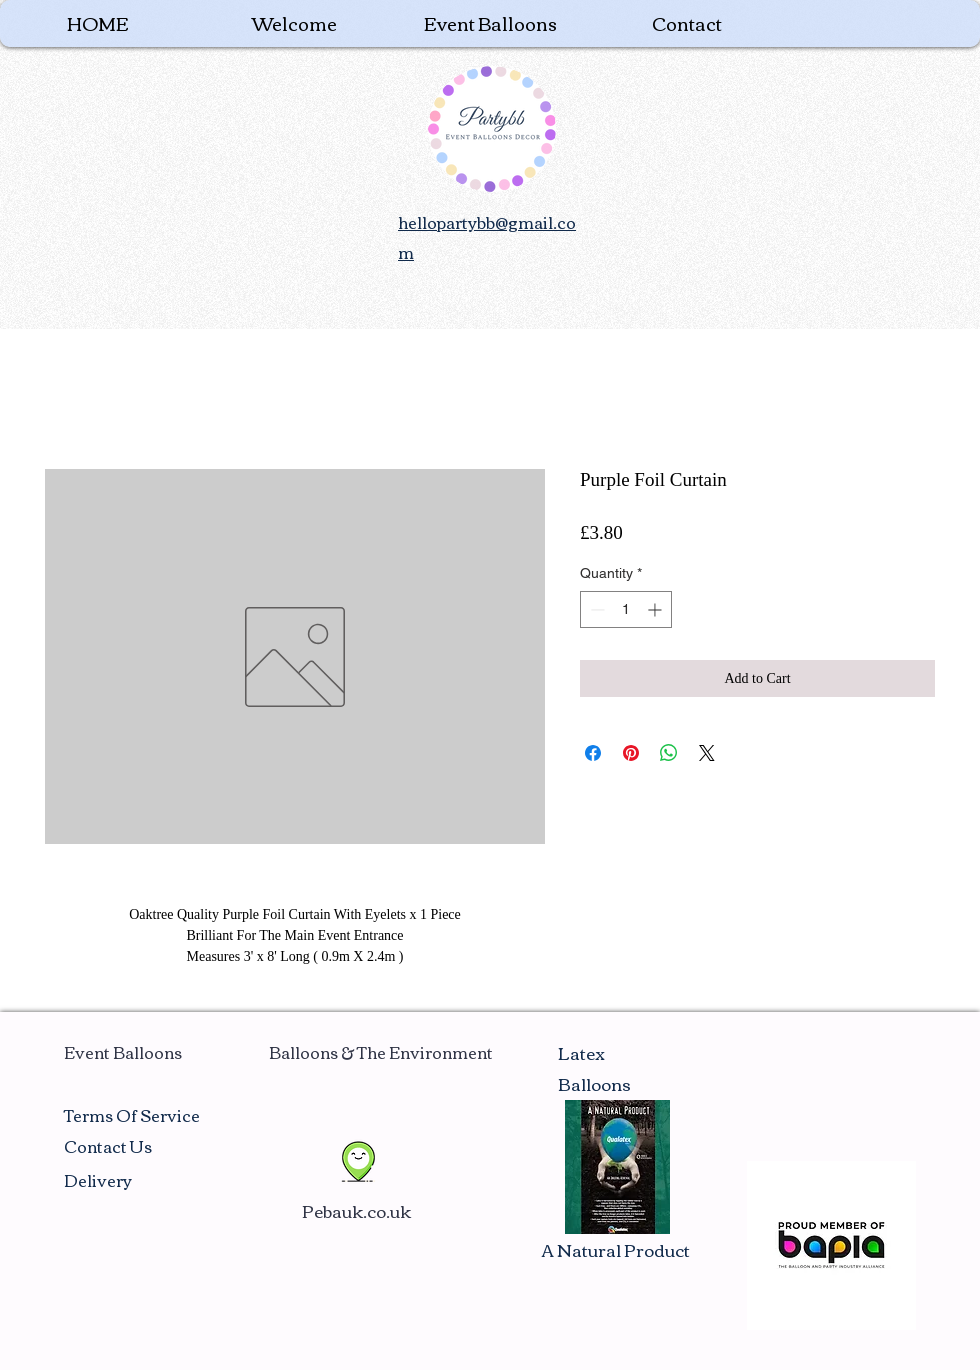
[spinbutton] (626, 609)
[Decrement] (595, 609)
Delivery (98, 1180)
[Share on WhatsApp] (669, 753)
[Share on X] (707, 753)
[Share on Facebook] (593, 753)
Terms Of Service (132, 1115)
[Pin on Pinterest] (631, 753)
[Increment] (656, 609)
